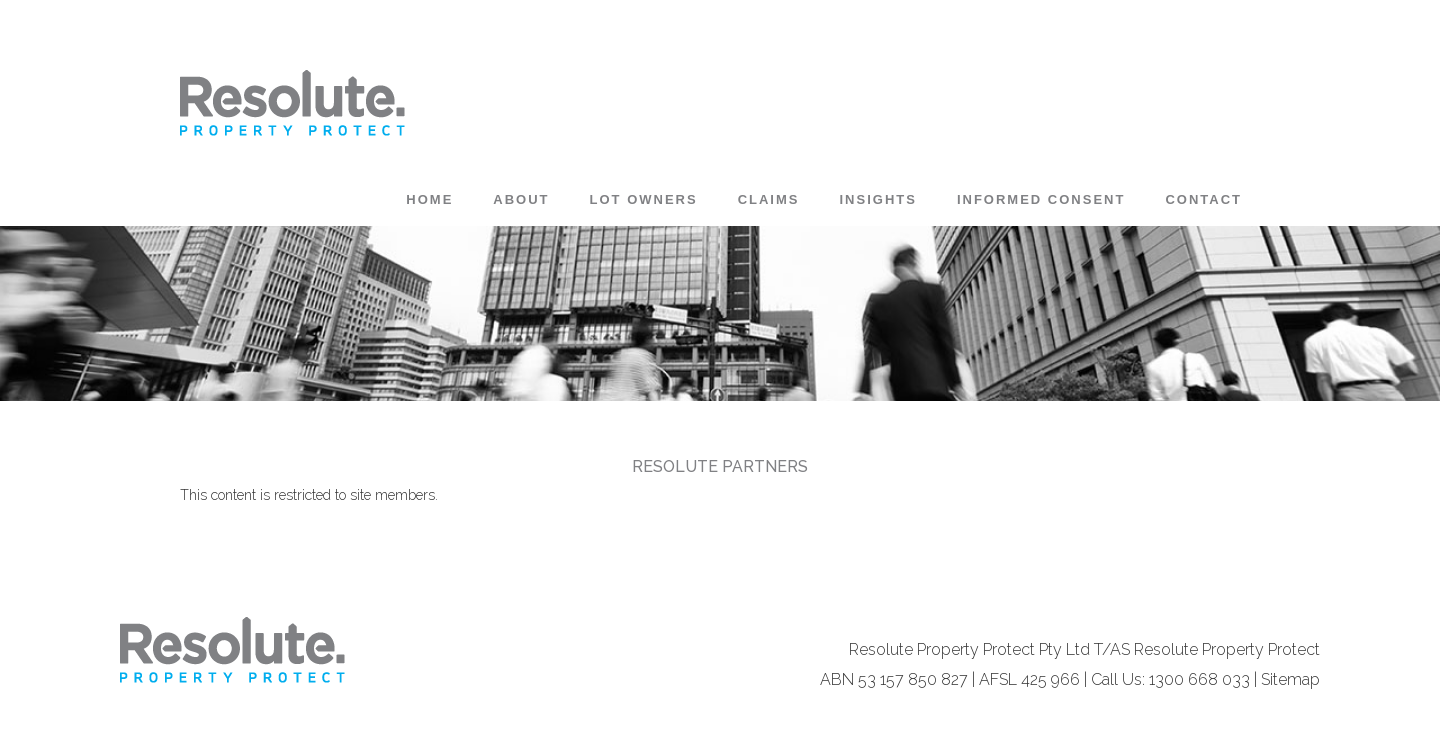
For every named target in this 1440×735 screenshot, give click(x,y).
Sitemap (1290, 679)
